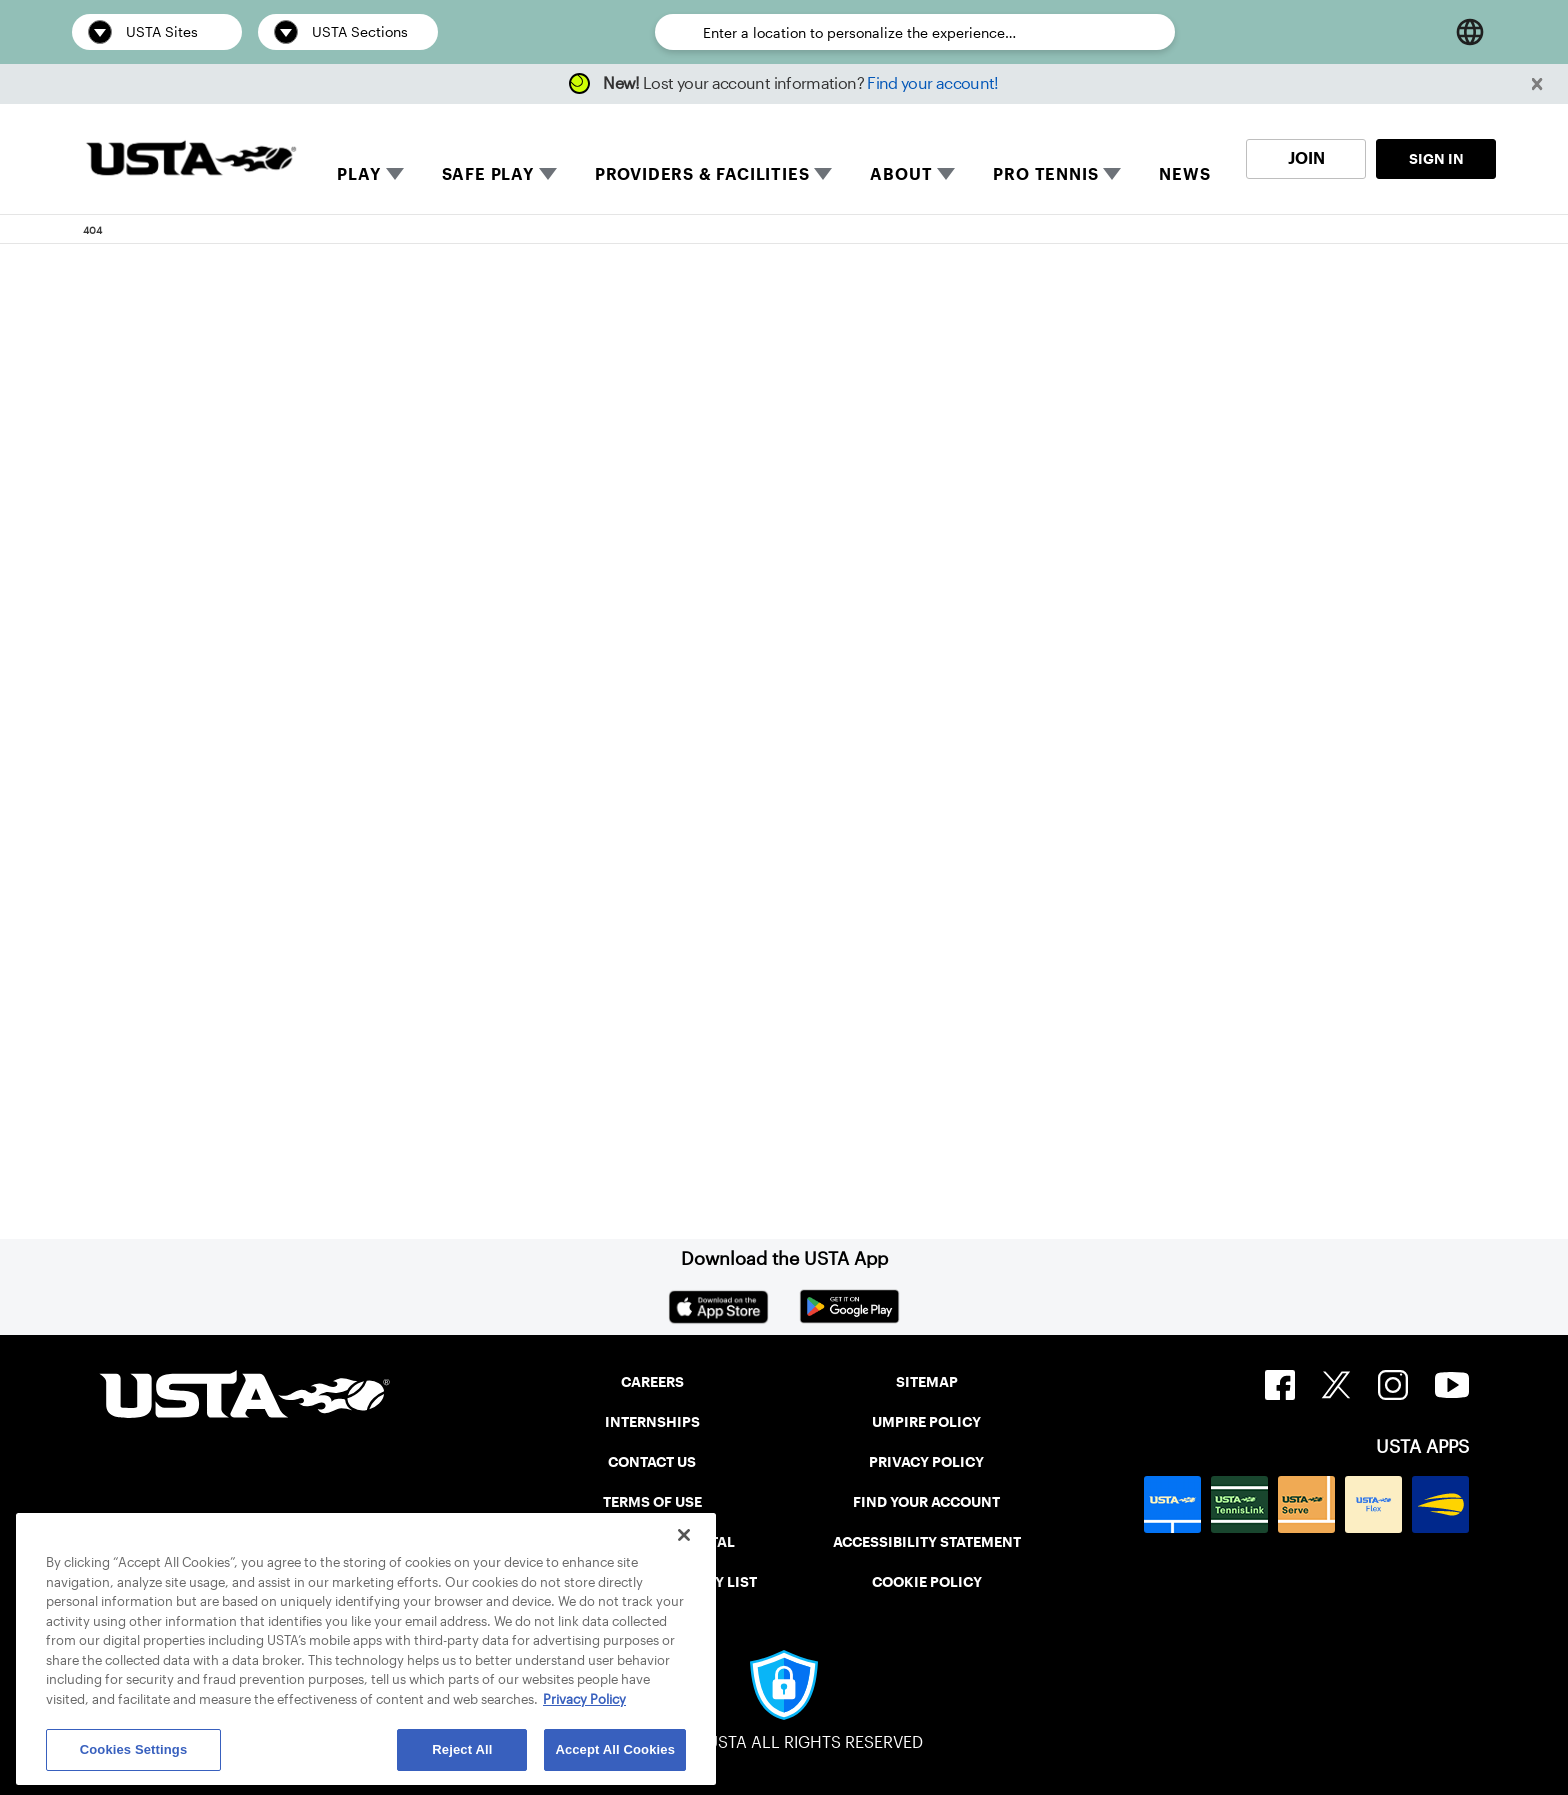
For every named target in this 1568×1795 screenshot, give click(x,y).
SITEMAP (927, 1382)
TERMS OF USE (652, 1502)
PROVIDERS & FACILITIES (702, 174)
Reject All (462, 1749)
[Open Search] (1418, 32)
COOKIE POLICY (927, 1582)
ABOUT (901, 174)
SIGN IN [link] (1436, 159)
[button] (1537, 84)
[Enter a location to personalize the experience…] (929, 33)
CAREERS (652, 1382)
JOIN (1306, 158)
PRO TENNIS (1045, 174)
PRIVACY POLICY (926, 1462)
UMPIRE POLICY (926, 1422)
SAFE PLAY (488, 174)
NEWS (1184, 174)
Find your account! (932, 83)
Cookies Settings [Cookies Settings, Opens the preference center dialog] (134, 1749)
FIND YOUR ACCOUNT (926, 1502)
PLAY (358, 174)
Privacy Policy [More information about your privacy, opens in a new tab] (584, 1699)
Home (230, 1034)
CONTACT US (652, 1462)
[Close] (684, 1535)
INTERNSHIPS (652, 1422)
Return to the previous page (344, 790)
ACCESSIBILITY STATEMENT (927, 1542)
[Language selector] (1470, 32)
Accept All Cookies (615, 1749)
